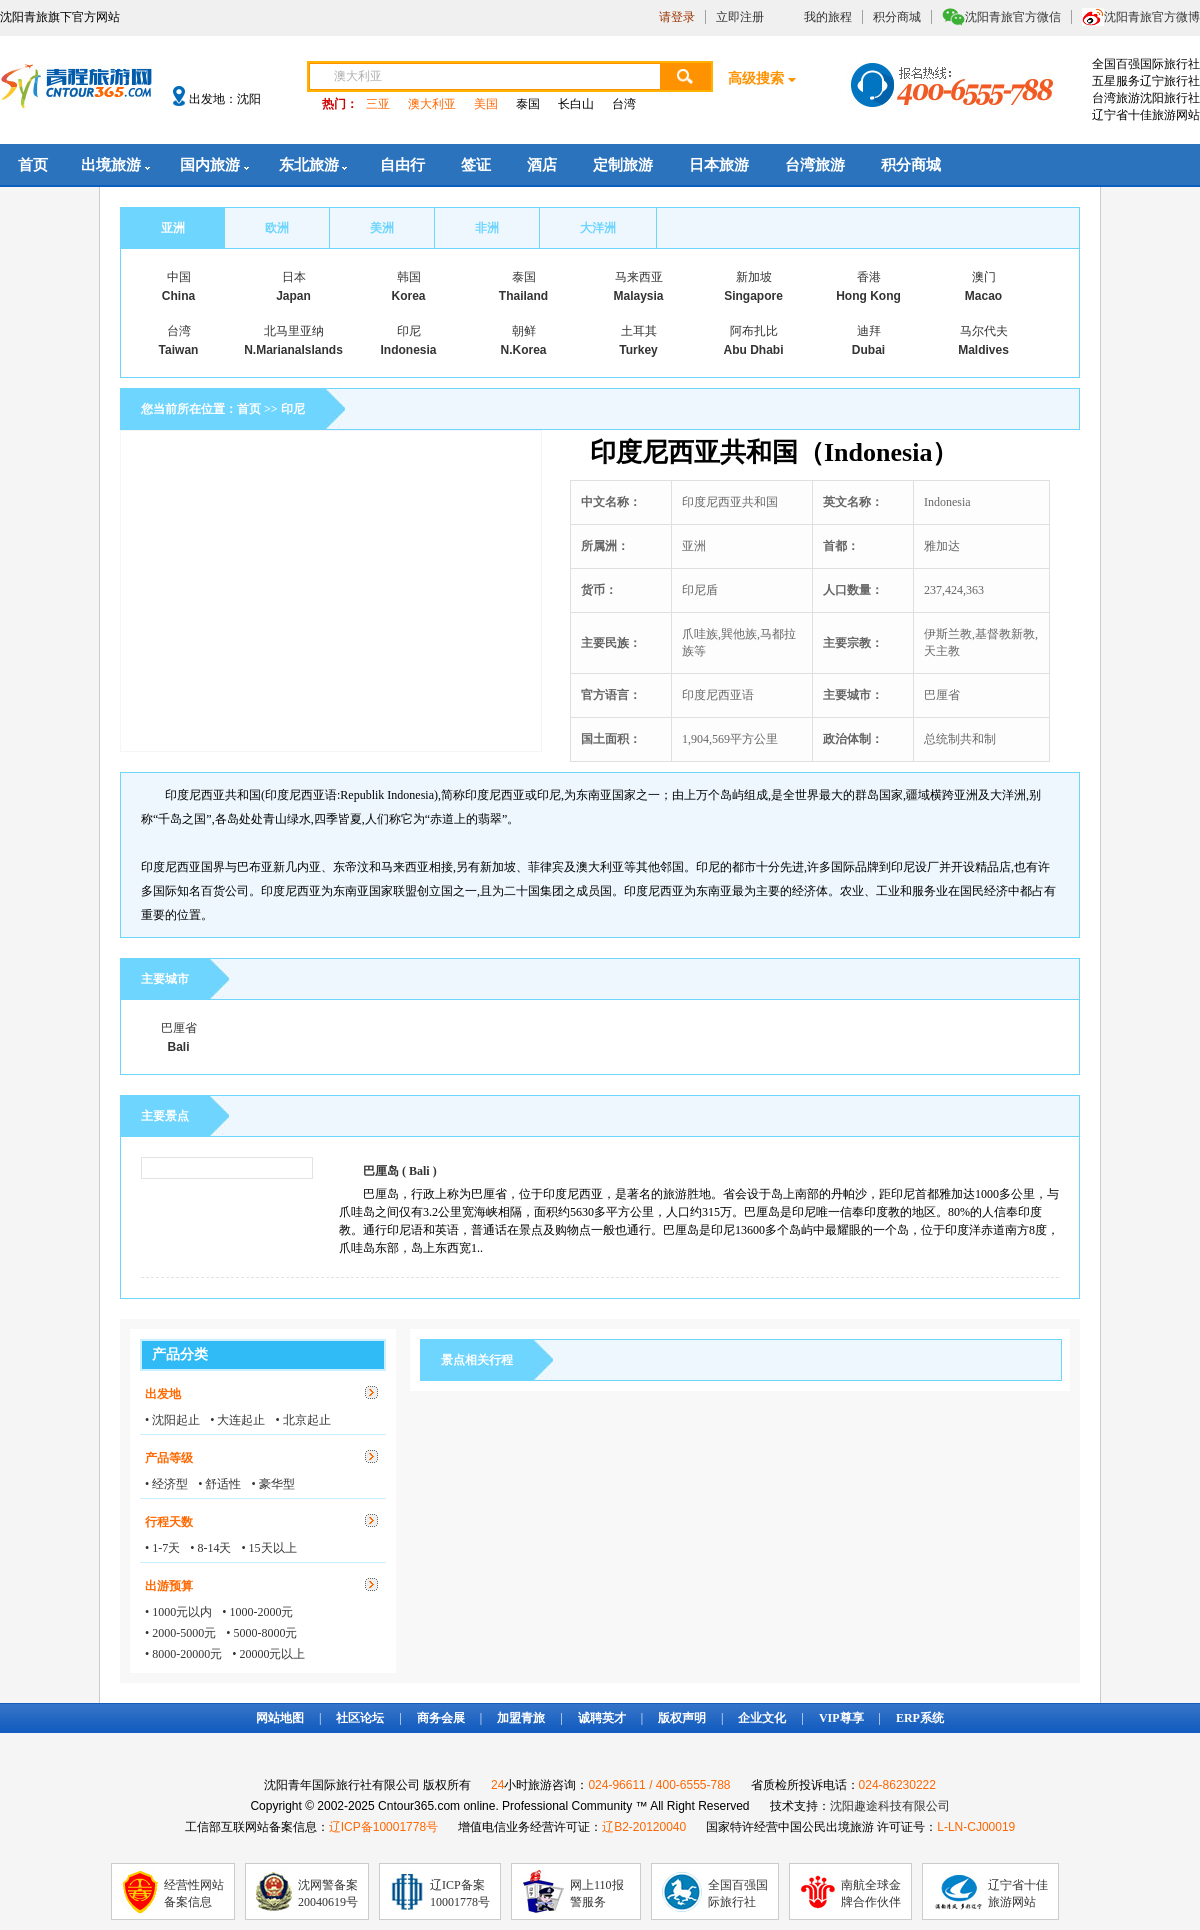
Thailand (523, 296)
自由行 (402, 165)
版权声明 (682, 1718)
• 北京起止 (302, 1420)
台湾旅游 (815, 165)
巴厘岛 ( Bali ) (400, 1171)
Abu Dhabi (754, 350)
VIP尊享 (841, 1718)
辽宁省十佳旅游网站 (1018, 1893)
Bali (178, 1047)
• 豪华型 (272, 1484)
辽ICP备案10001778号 (460, 1893)
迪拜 (869, 331)
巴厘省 (179, 1028)
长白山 (576, 104)
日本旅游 (719, 165)
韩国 (409, 277)
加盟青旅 (521, 1718)
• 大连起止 (237, 1420)
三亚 (378, 104)
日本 (294, 277)
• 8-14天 (210, 1548)
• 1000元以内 (178, 1612)
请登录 (677, 17)
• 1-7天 (162, 1548)
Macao (983, 296)
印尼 (409, 331)
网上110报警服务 (597, 1893)
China (178, 296)
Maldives (983, 350)
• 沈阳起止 (172, 1420)
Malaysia (638, 296)
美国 (486, 104)
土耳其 (639, 331)
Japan (293, 296)
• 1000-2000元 (257, 1612)
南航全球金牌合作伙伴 (871, 1893)
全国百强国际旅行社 (738, 1893)
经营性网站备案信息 (194, 1893)
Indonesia (408, 350)
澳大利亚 (432, 104)
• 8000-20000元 (183, 1654)
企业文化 (762, 1718)
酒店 (542, 165)
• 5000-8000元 (261, 1633)
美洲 (382, 228)
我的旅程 (828, 17)
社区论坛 (360, 1718)
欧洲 (277, 228)
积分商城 (897, 17)
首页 (33, 165)
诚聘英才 (602, 1718)
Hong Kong (868, 296)
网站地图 (280, 1718)
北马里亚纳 (294, 331)
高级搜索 (756, 78)
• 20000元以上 (268, 1654)
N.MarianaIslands (293, 350)
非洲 (487, 228)
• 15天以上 (268, 1548)
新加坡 (754, 277)
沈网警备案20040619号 (328, 1893)
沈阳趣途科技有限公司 (890, 1806)
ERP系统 (920, 1718)
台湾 (624, 104)
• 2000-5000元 (180, 1633)
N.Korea (523, 350)
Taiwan (179, 350)
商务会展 (441, 1718)
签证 (476, 165)
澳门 (984, 277)
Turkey (638, 350)
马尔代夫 (984, 331)
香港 (869, 277)
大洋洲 (598, 228)
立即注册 (740, 17)
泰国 (528, 104)
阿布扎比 (754, 331)
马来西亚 (639, 277)
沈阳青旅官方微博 (1152, 17)
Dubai (868, 350)
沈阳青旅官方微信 (1013, 17)
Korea (408, 296)
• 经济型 (166, 1484)
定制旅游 (623, 165)
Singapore (753, 296)
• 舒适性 (219, 1484)
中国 (179, 277)
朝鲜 (524, 331)
